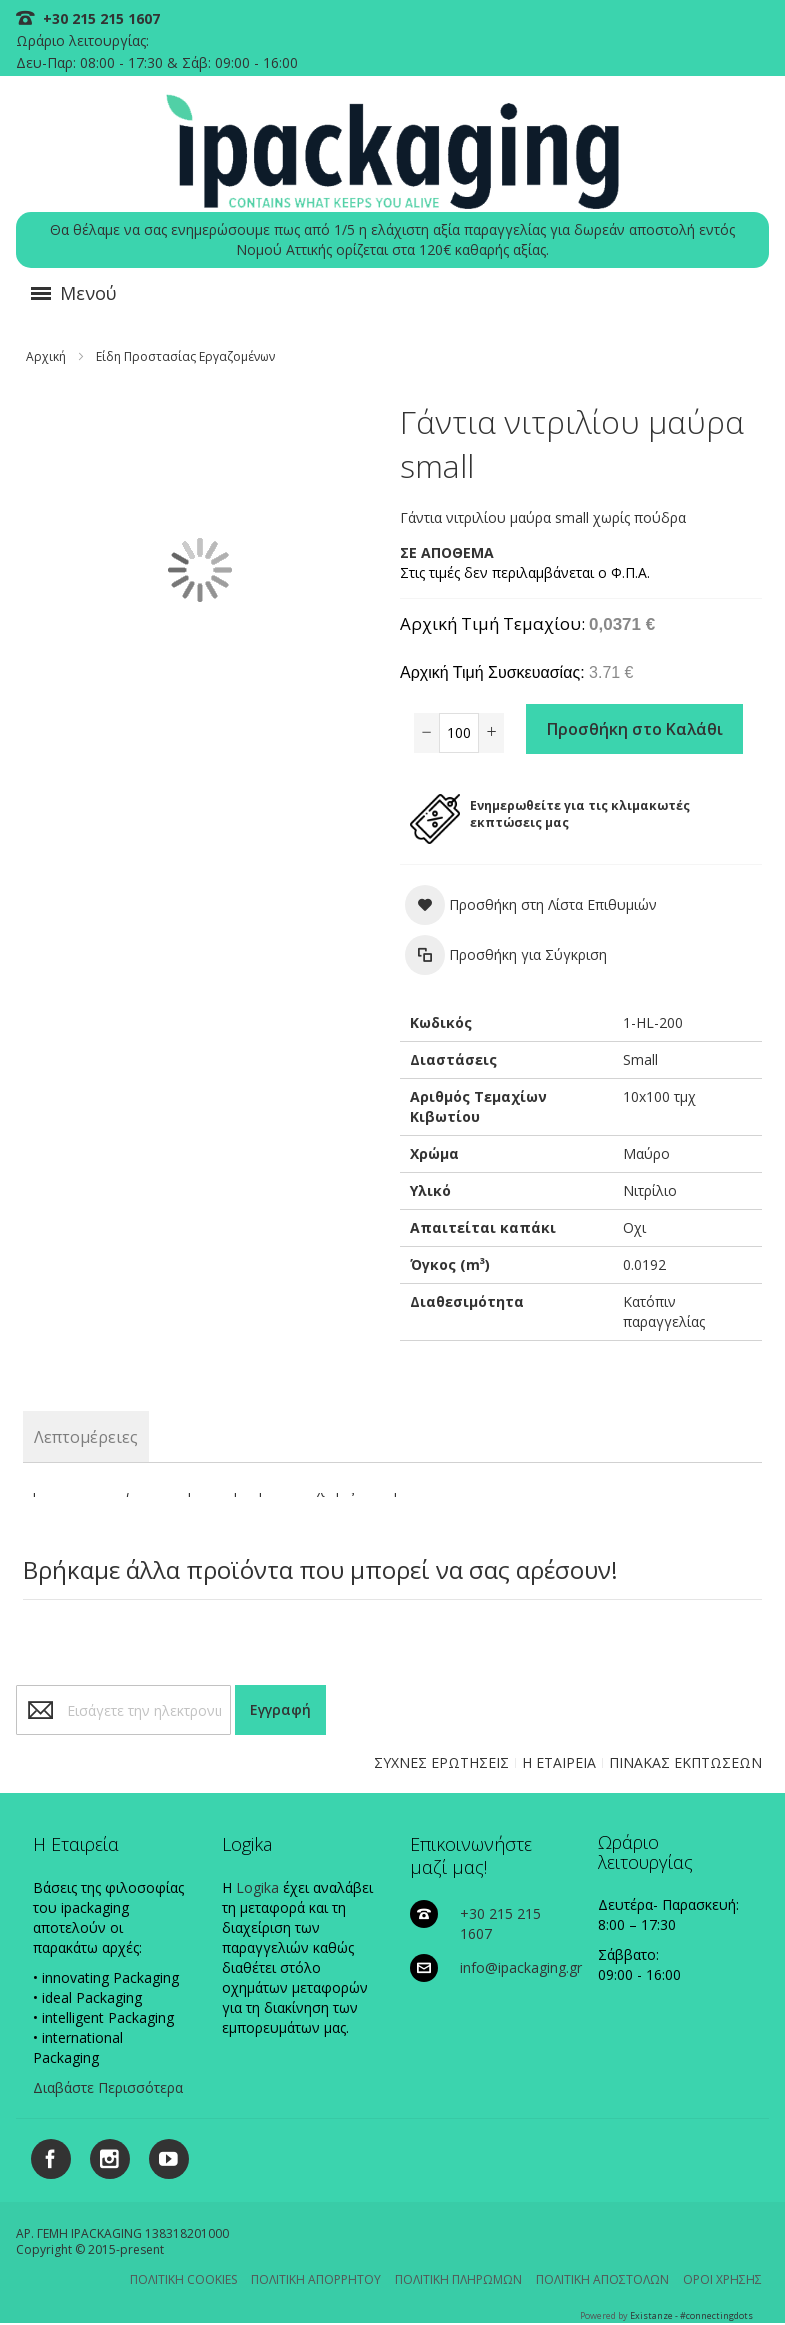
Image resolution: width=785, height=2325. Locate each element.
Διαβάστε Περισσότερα (108, 2087)
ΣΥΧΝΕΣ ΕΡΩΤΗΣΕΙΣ (441, 1762)
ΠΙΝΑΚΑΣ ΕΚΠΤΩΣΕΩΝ (685, 1762)
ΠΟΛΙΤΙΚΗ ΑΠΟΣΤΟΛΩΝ (602, 2279)
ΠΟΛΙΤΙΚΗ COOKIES (183, 2279)
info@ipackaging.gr (521, 1967)
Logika (257, 1887)
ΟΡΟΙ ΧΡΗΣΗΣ (722, 2279)
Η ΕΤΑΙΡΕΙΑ (559, 1762)
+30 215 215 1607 (99, 18)
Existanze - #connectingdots (691, 2315)
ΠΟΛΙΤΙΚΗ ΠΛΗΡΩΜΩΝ (458, 2279)
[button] (531, 905)
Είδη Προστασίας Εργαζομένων (185, 356)
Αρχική (46, 356)
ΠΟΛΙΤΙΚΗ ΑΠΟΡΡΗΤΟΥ (316, 2279)
